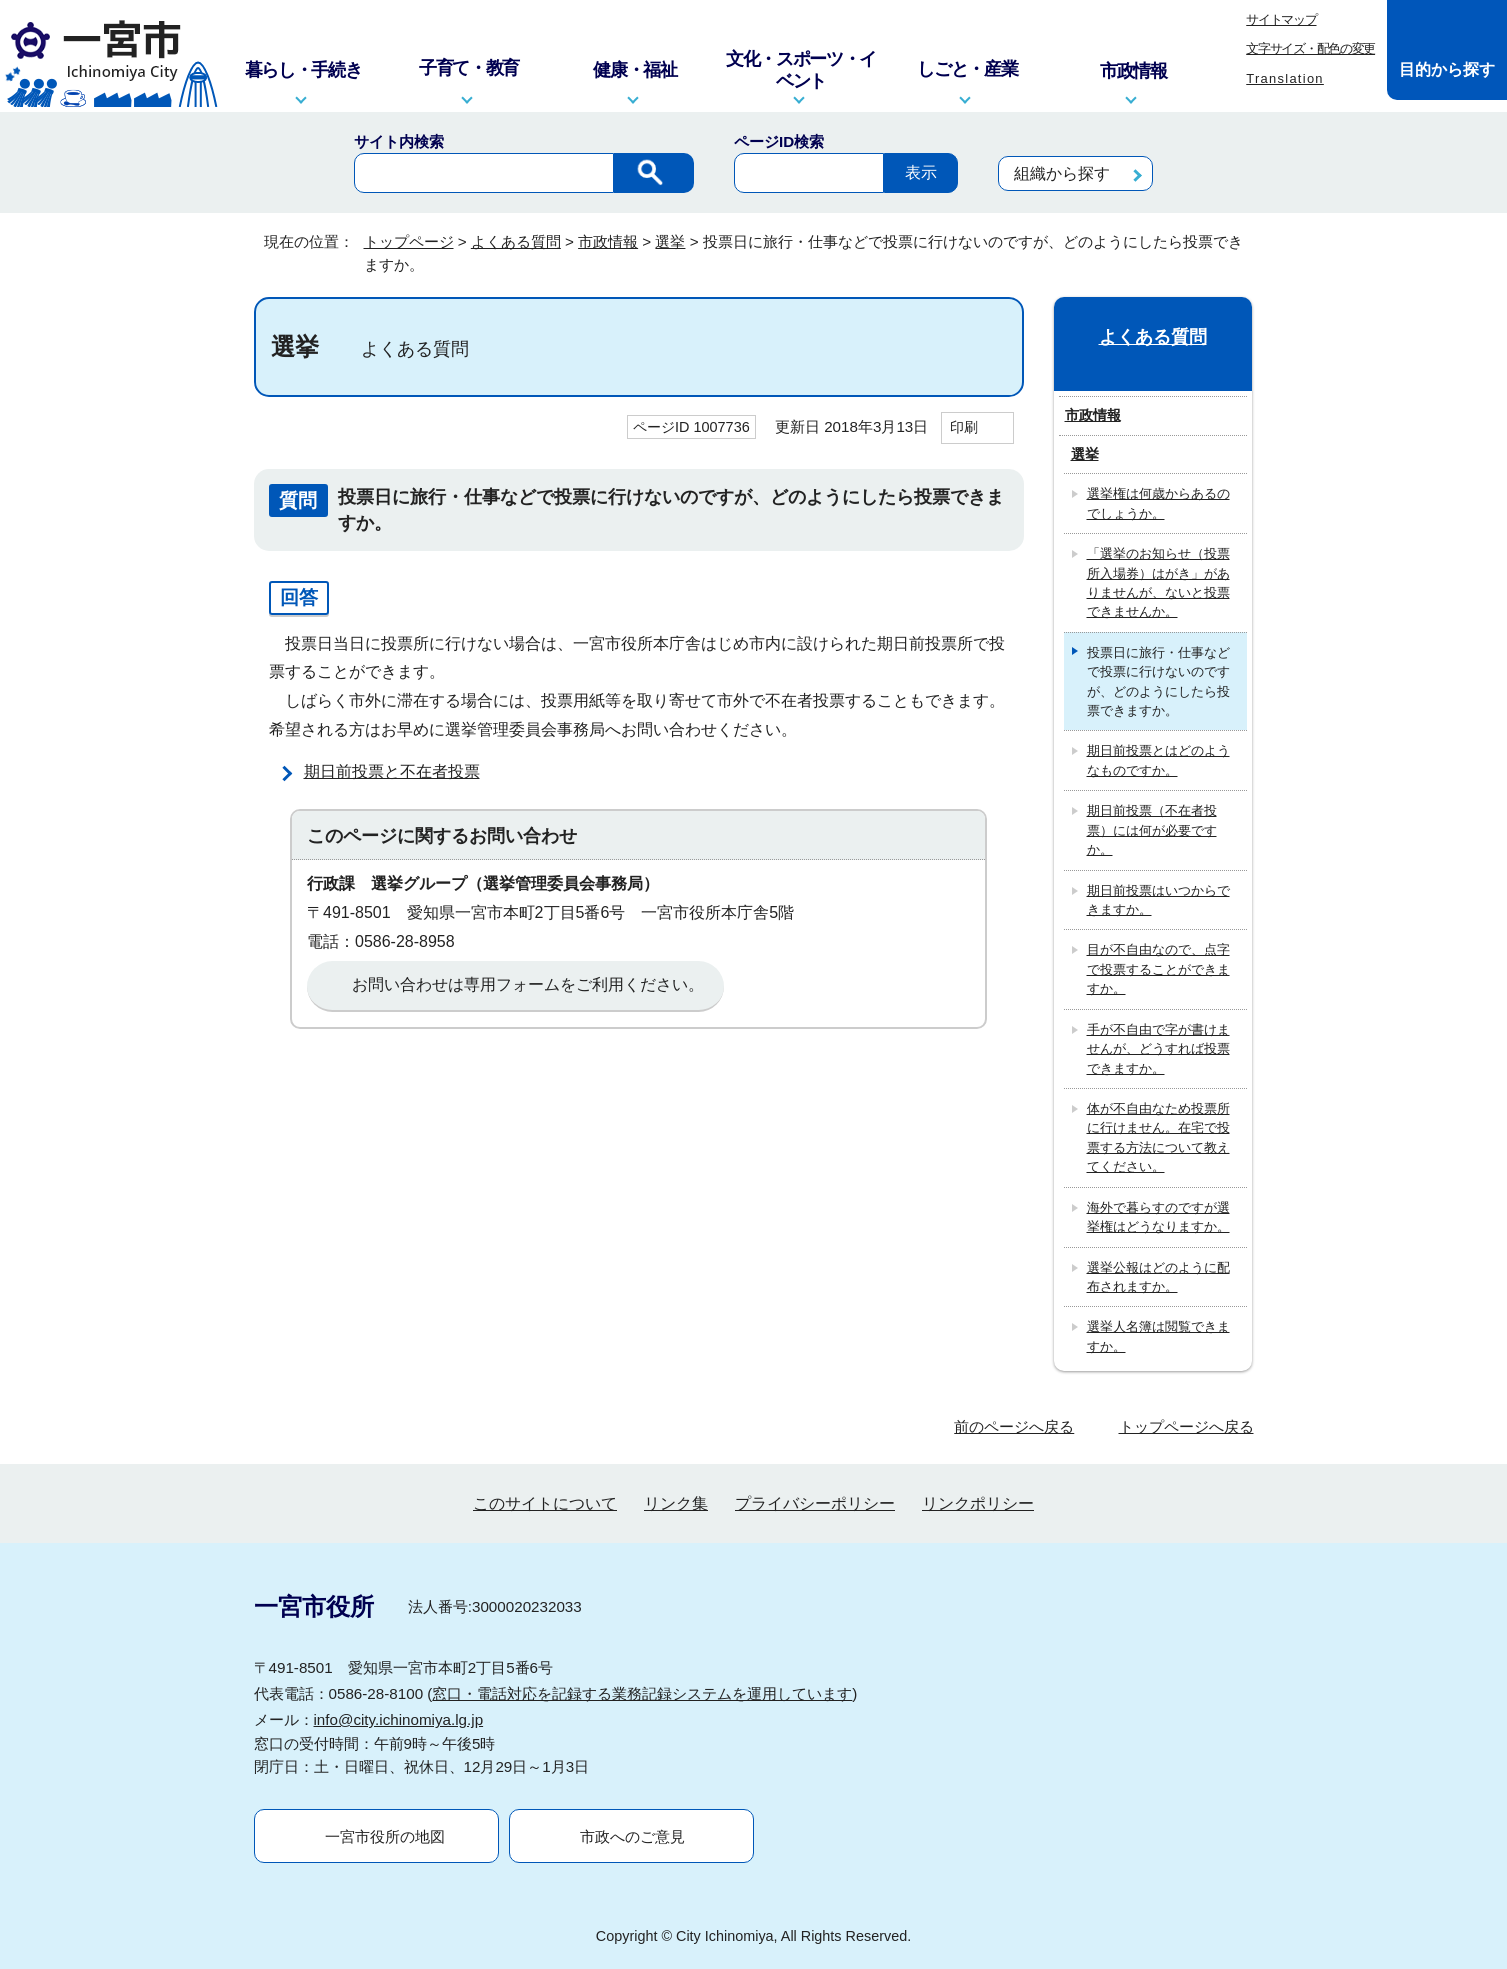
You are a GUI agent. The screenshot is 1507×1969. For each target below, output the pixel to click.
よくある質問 (516, 241)
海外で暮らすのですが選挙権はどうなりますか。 (1158, 1217)
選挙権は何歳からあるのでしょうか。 (1158, 503)
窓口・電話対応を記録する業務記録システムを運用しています (642, 1693)
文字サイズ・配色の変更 (1310, 48)
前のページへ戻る (1014, 1426)
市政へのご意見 (632, 1836)
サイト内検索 (399, 141)
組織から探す (1062, 173)
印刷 (964, 427)
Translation (1285, 78)
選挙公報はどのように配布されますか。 (1158, 1277)
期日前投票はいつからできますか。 (1158, 900)
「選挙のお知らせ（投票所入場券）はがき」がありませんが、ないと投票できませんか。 (1158, 582)
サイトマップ (1281, 19)
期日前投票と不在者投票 (392, 771)
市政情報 (608, 241)
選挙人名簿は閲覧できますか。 (1158, 1336)
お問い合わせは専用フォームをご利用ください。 (528, 984)
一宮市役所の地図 (385, 1836)
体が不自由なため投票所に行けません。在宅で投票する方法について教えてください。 (1158, 1137)
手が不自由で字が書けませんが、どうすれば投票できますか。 (1158, 1049)
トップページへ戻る (1186, 1426)
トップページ (409, 241)
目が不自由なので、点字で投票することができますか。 (1158, 969)
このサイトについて (545, 1503)
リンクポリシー (978, 1503)
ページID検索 (779, 141)
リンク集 (676, 1503)
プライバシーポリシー (815, 1503)
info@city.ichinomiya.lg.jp (399, 1719)
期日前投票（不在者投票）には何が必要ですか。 (1152, 830)
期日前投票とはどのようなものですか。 (1158, 760)
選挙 (670, 241)
